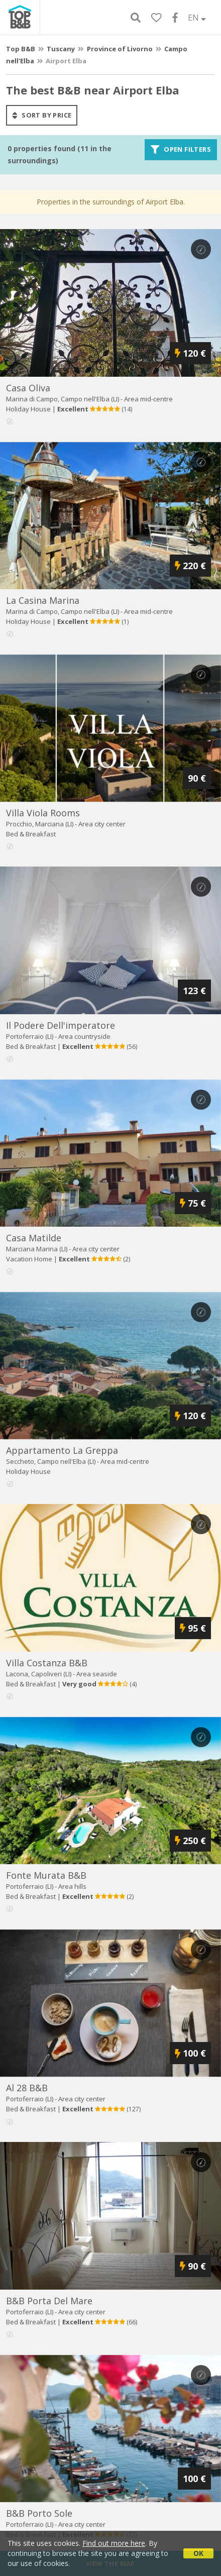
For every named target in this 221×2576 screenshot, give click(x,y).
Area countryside (84, 1036)
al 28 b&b (27, 2088)
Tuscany (61, 48)
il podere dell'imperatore (60, 1025)
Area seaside (96, 1673)
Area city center (102, 823)
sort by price (41, 115)
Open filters (181, 149)
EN (197, 17)
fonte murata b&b (46, 1875)
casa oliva (28, 388)
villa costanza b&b (46, 1663)
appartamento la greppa (62, 1450)
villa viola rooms (43, 813)
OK (198, 2553)
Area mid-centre (148, 398)
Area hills (72, 1886)
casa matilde (33, 1238)
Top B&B (20, 48)
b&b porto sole (39, 2513)
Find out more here (113, 2543)
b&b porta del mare (49, 2301)
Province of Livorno (120, 48)
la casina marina (42, 600)
